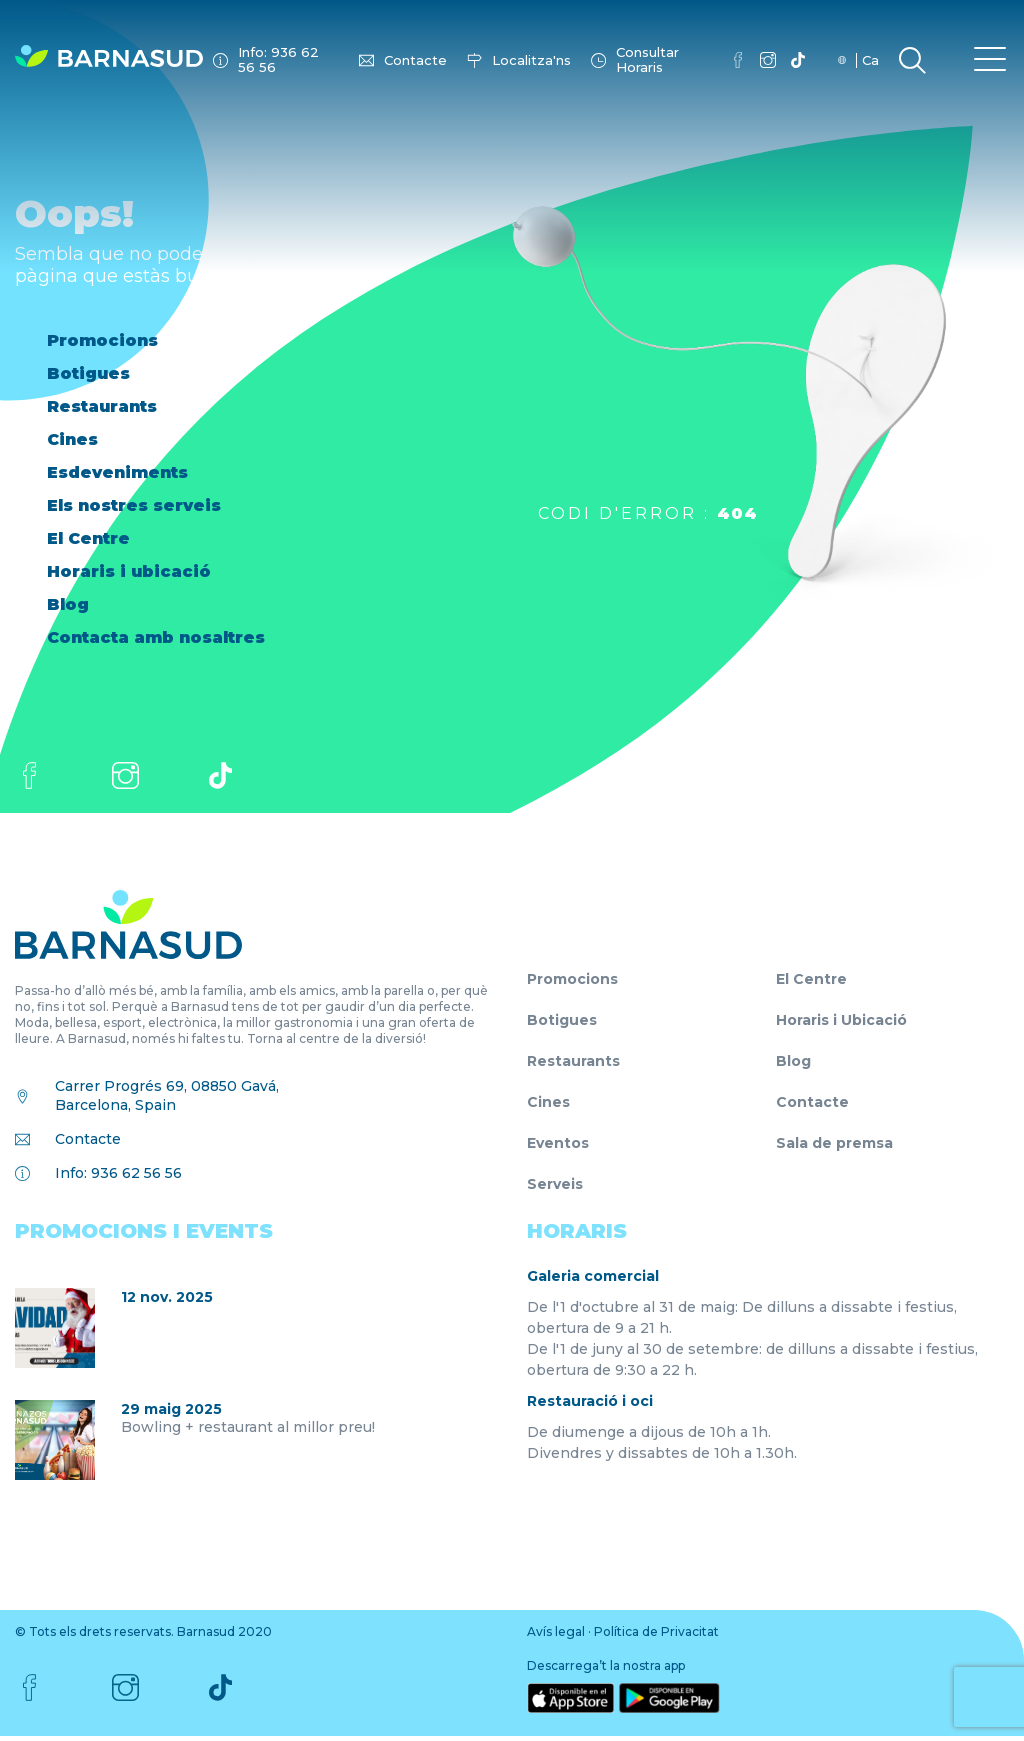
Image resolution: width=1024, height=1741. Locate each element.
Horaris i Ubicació (841, 1020)
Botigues (562, 1020)
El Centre (811, 979)
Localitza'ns (531, 60)
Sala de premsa (834, 1143)
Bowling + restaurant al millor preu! (248, 1427)
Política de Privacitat (656, 1636)
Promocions (572, 979)
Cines (548, 1102)
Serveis (555, 1184)
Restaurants (573, 1061)
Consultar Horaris (647, 59)
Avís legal (556, 1636)
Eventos (558, 1143)
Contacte (415, 60)
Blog (793, 1061)
